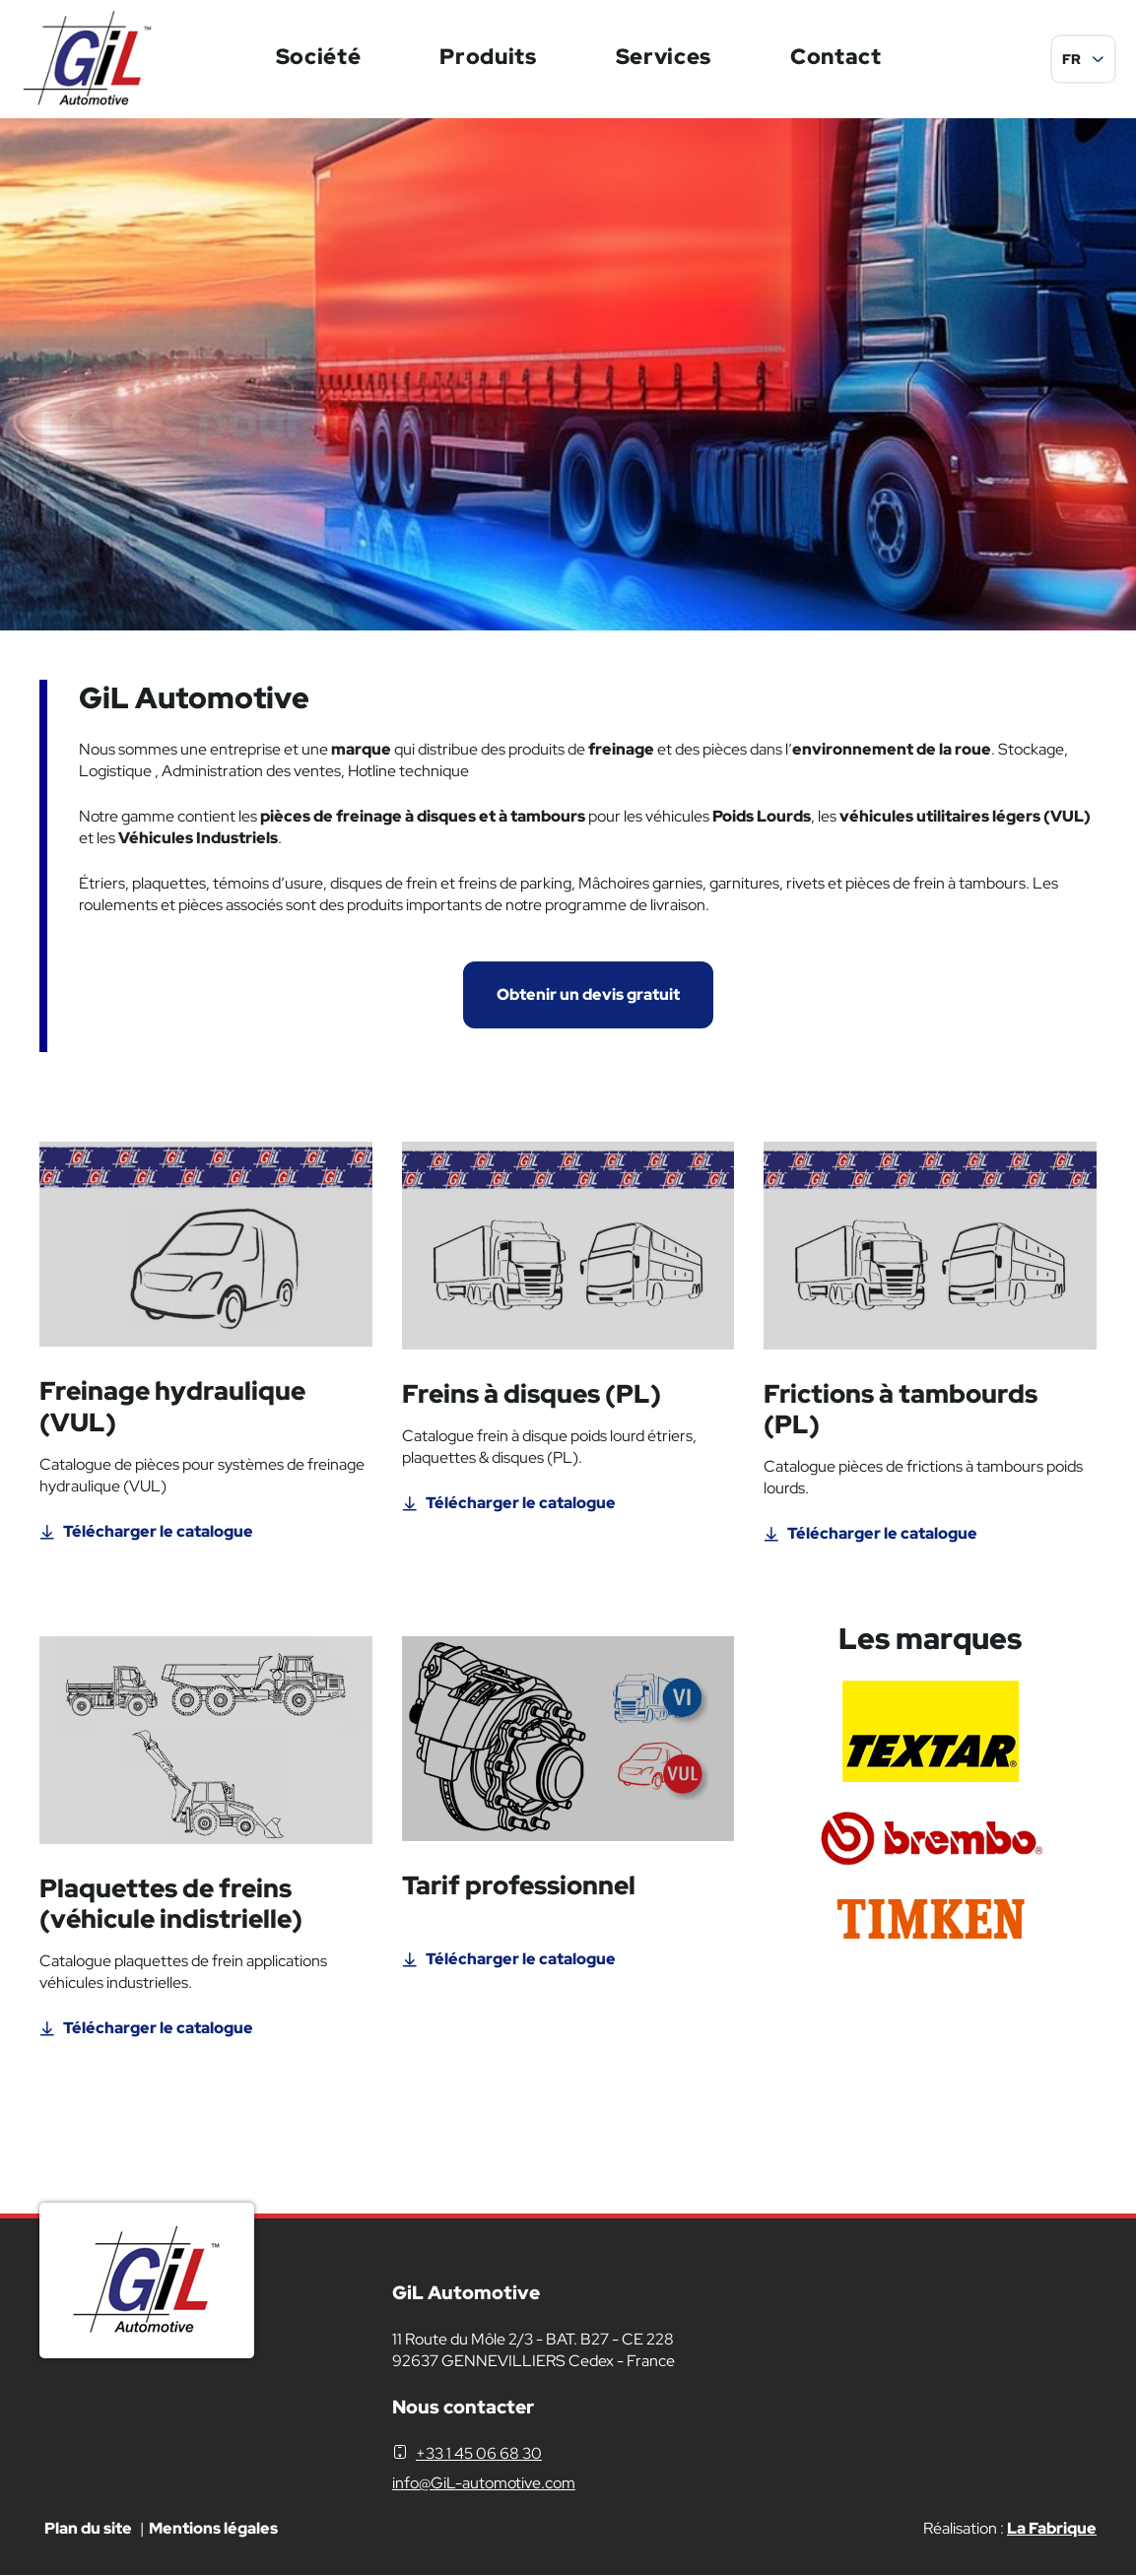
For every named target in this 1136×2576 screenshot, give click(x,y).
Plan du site (88, 2528)
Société (319, 56)
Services (663, 56)
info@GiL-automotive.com (483, 2483)
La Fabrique (1052, 2528)
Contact (836, 56)
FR (1071, 59)
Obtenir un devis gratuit (588, 994)
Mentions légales (213, 2528)
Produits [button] (487, 56)
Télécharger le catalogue (158, 1531)
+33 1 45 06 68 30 (479, 2453)
